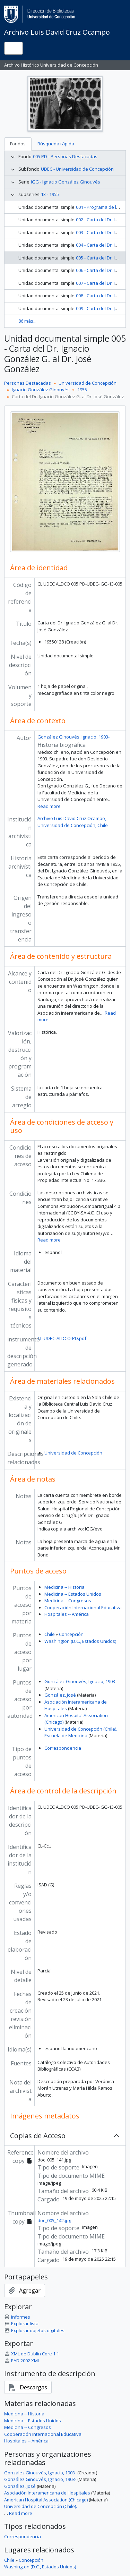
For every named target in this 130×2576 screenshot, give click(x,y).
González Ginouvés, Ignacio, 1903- (73, 737)
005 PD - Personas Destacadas (65, 156)
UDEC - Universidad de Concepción (77, 169)
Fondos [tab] (18, 143)
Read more (49, 806)
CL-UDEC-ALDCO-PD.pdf (61, 1338)
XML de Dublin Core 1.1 (31, 2354)
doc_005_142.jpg (54, 2220)
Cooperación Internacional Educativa (83, 1607)
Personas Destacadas (27, 383)
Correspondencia (62, 1748)
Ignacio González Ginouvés (41, 389)
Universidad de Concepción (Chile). (40, 2506)
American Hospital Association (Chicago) (46, 2500)
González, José (60, 1695)
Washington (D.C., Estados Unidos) (80, 1641)
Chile (49, 1634)
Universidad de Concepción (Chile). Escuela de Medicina (80, 1732)
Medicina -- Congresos (67, 1600)
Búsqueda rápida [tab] (55, 143)
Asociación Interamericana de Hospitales (47, 2493)
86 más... (27, 321)
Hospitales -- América (66, 1614)
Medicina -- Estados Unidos (72, 1594)
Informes (17, 2317)
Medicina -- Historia (64, 1587)
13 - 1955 (50, 194)
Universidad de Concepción (87, 383)
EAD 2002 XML (22, 2360)
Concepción (71, 1634)
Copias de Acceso (38, 2135)
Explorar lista (21, 2323)
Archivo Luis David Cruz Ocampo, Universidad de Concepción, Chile (72, 821)
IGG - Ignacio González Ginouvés (65, 182)
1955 (82, 389)
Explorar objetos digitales (34, 2330)
